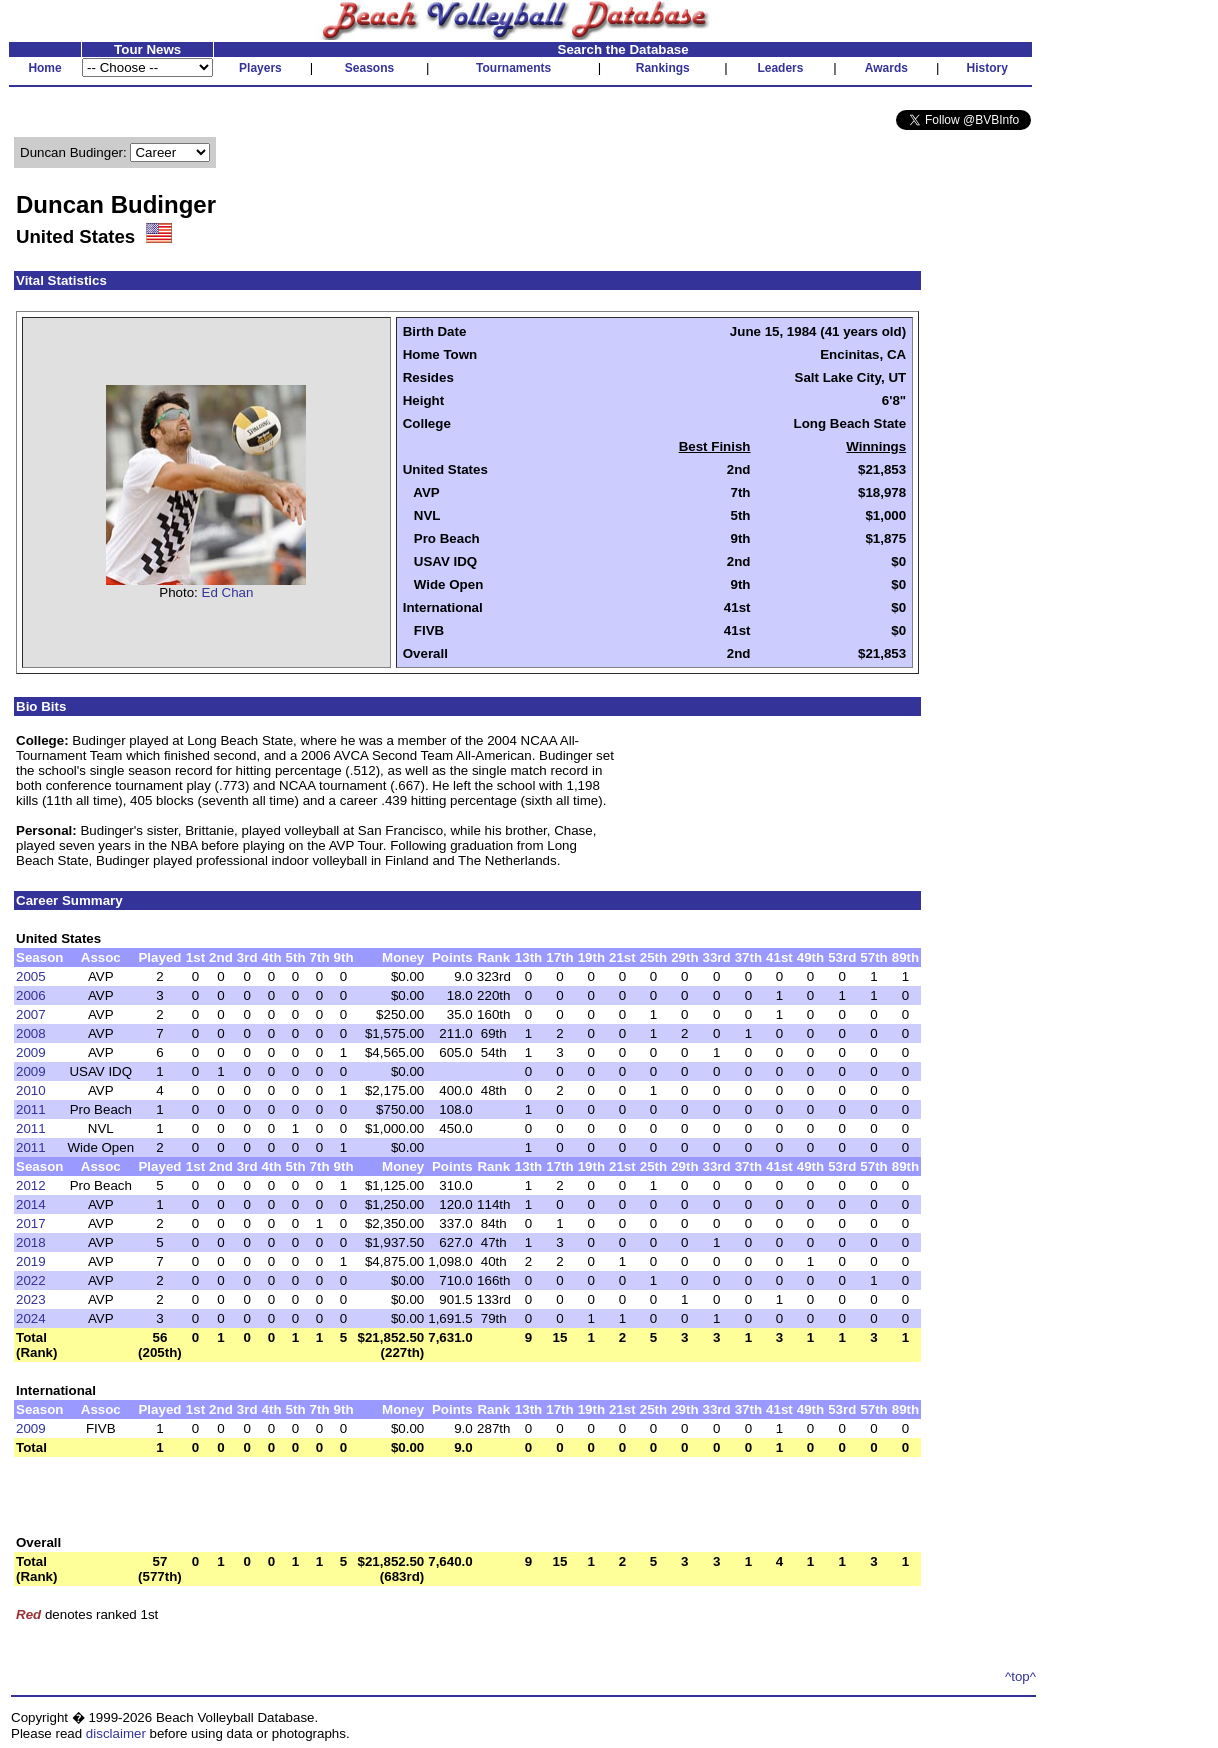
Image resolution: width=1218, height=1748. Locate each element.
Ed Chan (228, 592)
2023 (31, 1299)
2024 (31, 1318)
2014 (31, 1204)
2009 (31, 1052)
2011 (31, 1109)
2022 (31, 1280)
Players (260, 68)
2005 (31, 976)
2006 (31, 995)
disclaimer (116, 1733)
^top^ (1020, 1676)
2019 (31, 1261)
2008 (31, 1033)
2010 (31, 1090)
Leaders (780, 68)
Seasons (369, 68)
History (987, 68)
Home (44, 68)
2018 (31, 1242)
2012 (31, 1185)
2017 (31, 1223)
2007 (31, 1014)
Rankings (663, 68)
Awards (886, 68)
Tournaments (513, 68)
